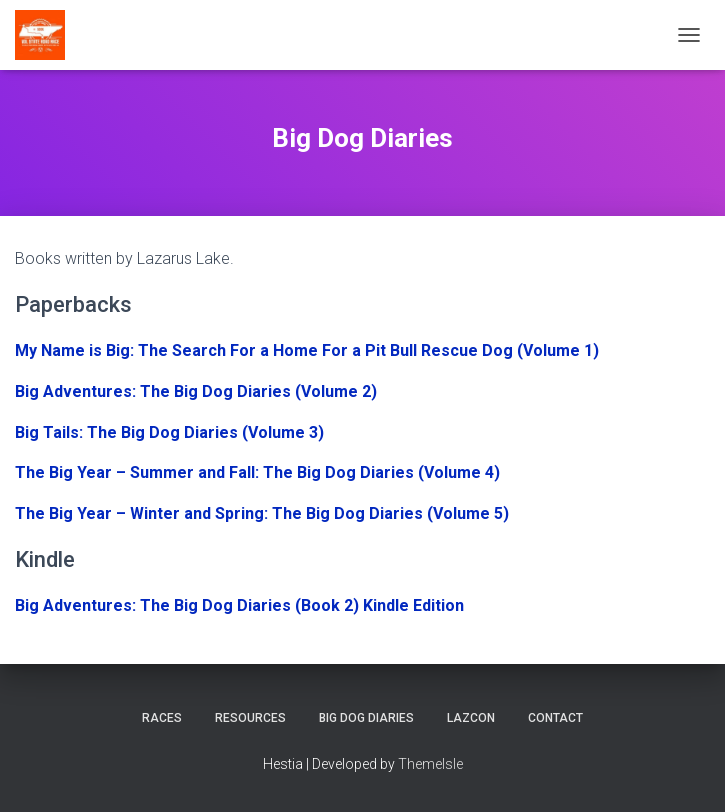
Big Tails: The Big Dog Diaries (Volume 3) (169, 432)
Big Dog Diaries (366, 718)
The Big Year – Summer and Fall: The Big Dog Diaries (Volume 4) (257, 472)
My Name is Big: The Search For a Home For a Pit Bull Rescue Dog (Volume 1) (307, 350)
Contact (555, 718)
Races (162, 718)
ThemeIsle (430, 764)
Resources (250, 718)
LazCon (471, 718)
